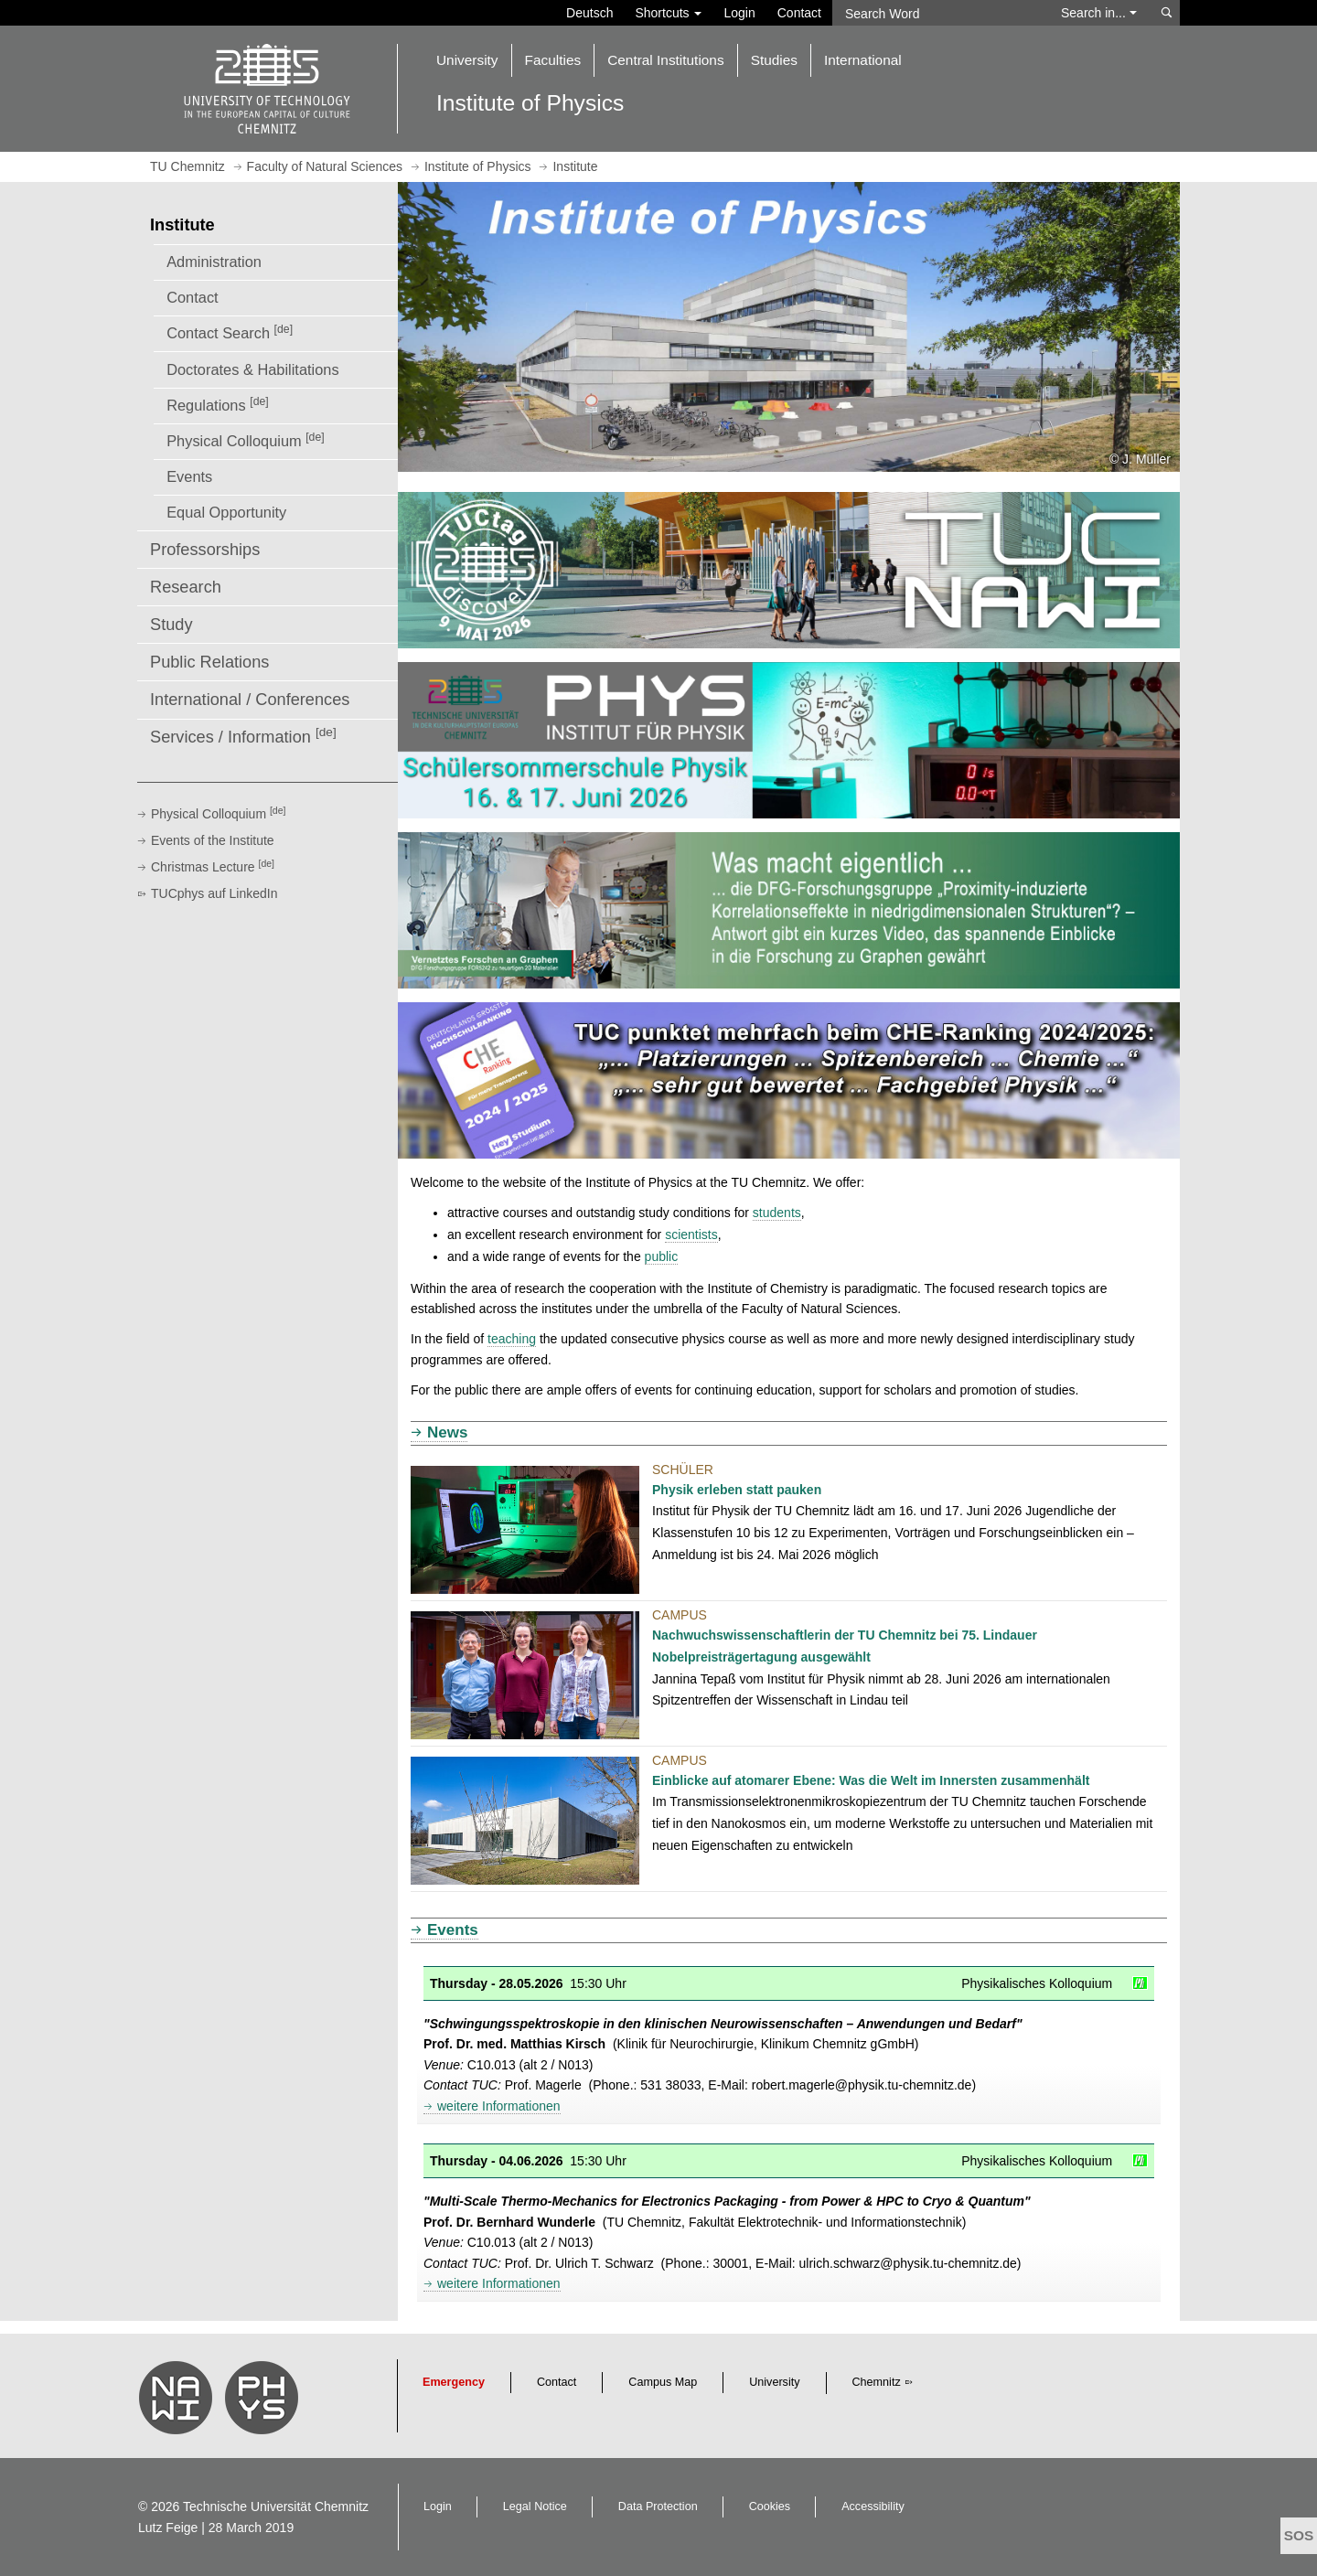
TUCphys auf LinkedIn (214, 893)
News (447, 1432)
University (774, 2382)
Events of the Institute (212, 840)
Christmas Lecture (212, 867)
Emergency (454, 2382)
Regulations (217, 404)
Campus (679, 1615)
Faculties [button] (553, 60)
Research (185, 587)
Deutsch (589, 12)
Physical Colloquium (245, 440)
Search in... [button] (1099, 12)
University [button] (467, 60)
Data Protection (658, 2506)
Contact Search (229, 332)
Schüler (682, 1469)
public (662, 1256)
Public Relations (209, 662)
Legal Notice (535, 2506)
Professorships (205, 549)
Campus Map (662, 2382)
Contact (799, 12)
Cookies (770, 2506)
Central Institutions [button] (665, 60)
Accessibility (873, 2506)
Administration (214, 261)
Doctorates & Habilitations (252, 369)
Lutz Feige (168, 2527)
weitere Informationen (499, 2106)
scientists (691, 1234)
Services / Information (243, 735)
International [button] (863, 60)
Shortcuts (668, 12)
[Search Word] (938, 13)
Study (171, 624)
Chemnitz (876, 2382)
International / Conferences (249, 699)
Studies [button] (774, 60)
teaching (511, 1338)
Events (189, 476)
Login (739, 12)
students (777, 1212)
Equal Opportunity (226, 512)
